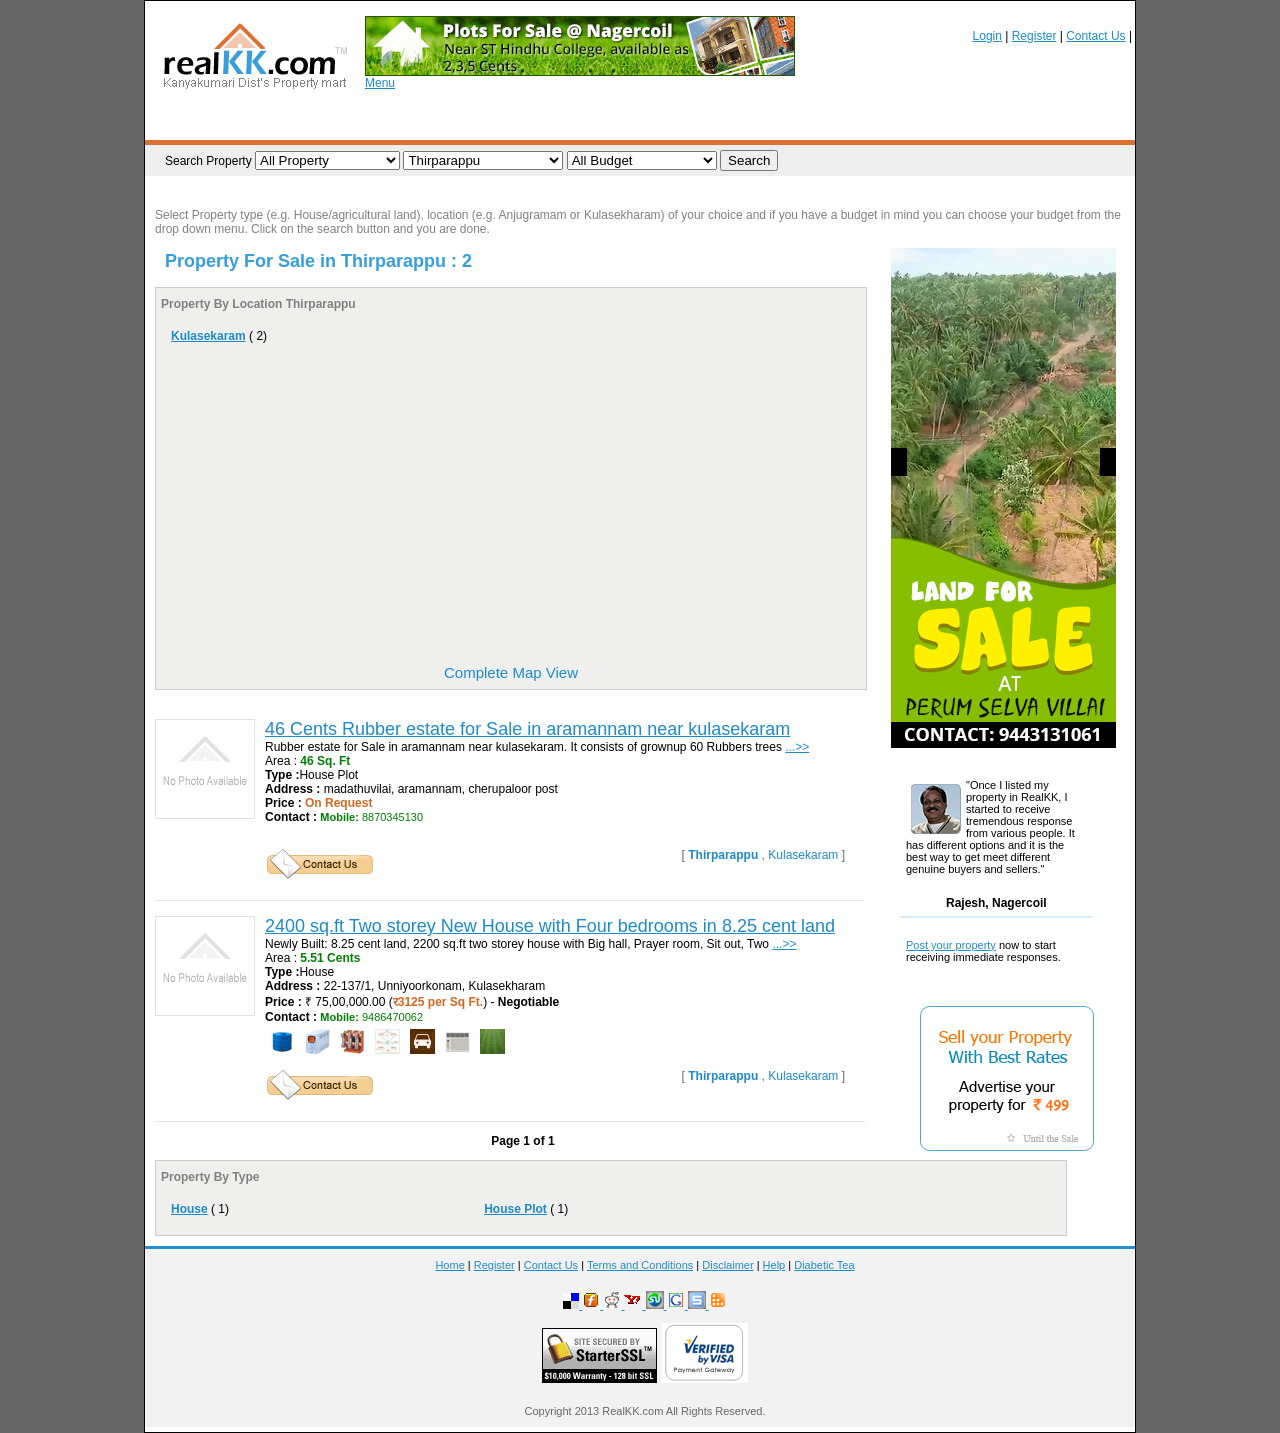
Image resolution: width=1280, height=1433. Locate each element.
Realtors (778, 123)
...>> (797, 747)
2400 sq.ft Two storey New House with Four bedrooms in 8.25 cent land (550, 926)
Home (449, 1265)
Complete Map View (511, 672)
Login (987, 36)
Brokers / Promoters (889, 123)
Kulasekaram (208, 336)
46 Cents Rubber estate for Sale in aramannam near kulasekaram (527, 729)
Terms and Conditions (640, 1265)
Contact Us (1095, 36)
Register (1034, 36)
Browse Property (218, 123)
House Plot (515, 1209)
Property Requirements (495, 123)
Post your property (951, 945)
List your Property (347, 123)
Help (774, 1265)
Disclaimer (727, 1265)
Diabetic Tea (824, 1265)
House (189, 1209)
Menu (380, 83)
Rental (996, 123)
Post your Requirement (658, 123)
